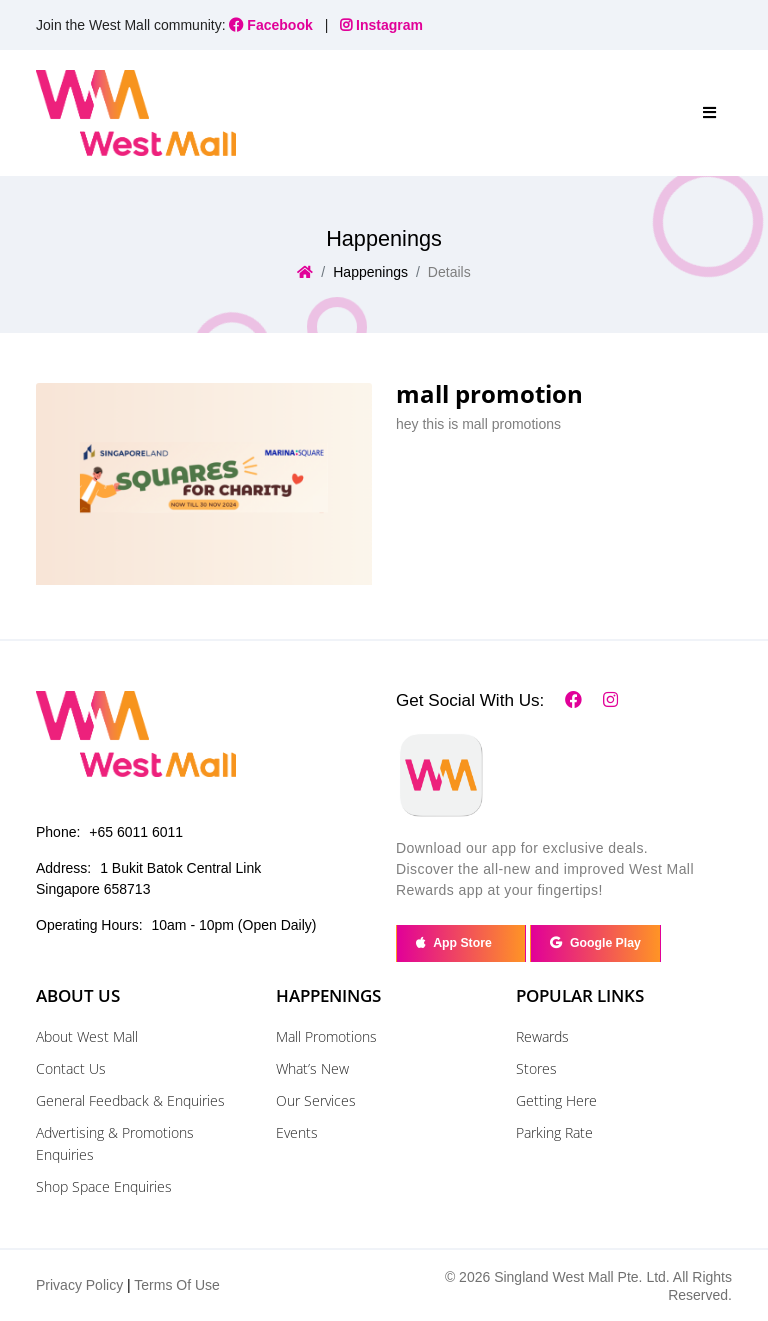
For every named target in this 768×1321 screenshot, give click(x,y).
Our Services (316, 1100)
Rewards (542, 1036)
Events (297, 1132)
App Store (460, 943)
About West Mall (87, 1036)
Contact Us (71, 1068)
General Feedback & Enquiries (130, 1100)
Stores (536, 1068)
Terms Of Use (177, 1285)
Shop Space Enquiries (104, 1186)
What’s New (312, 1068)
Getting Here (556, 1100)
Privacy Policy (79, 1285)
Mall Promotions (326, 1036)
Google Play (595, 943)
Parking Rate (554, 1132)
